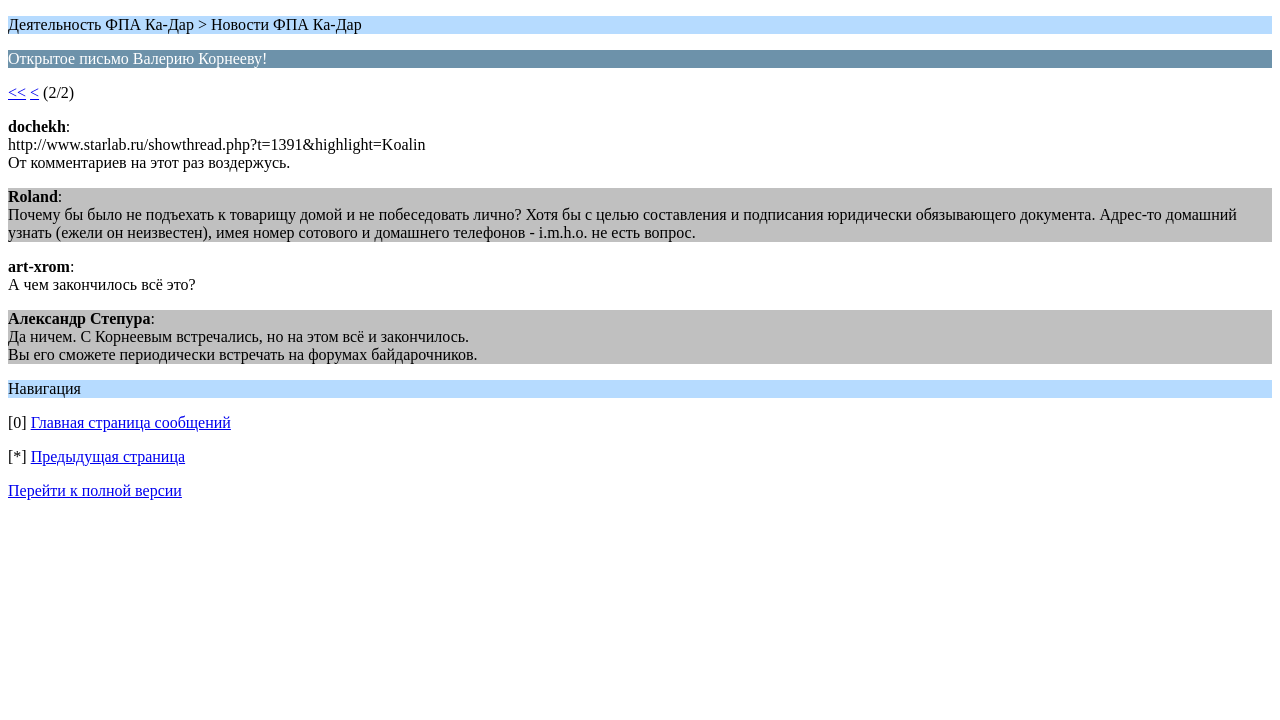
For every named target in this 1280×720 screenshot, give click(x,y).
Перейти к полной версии (95, 490)
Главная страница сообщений (131, 422)
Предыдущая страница (108, 456)
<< (17, 92)
